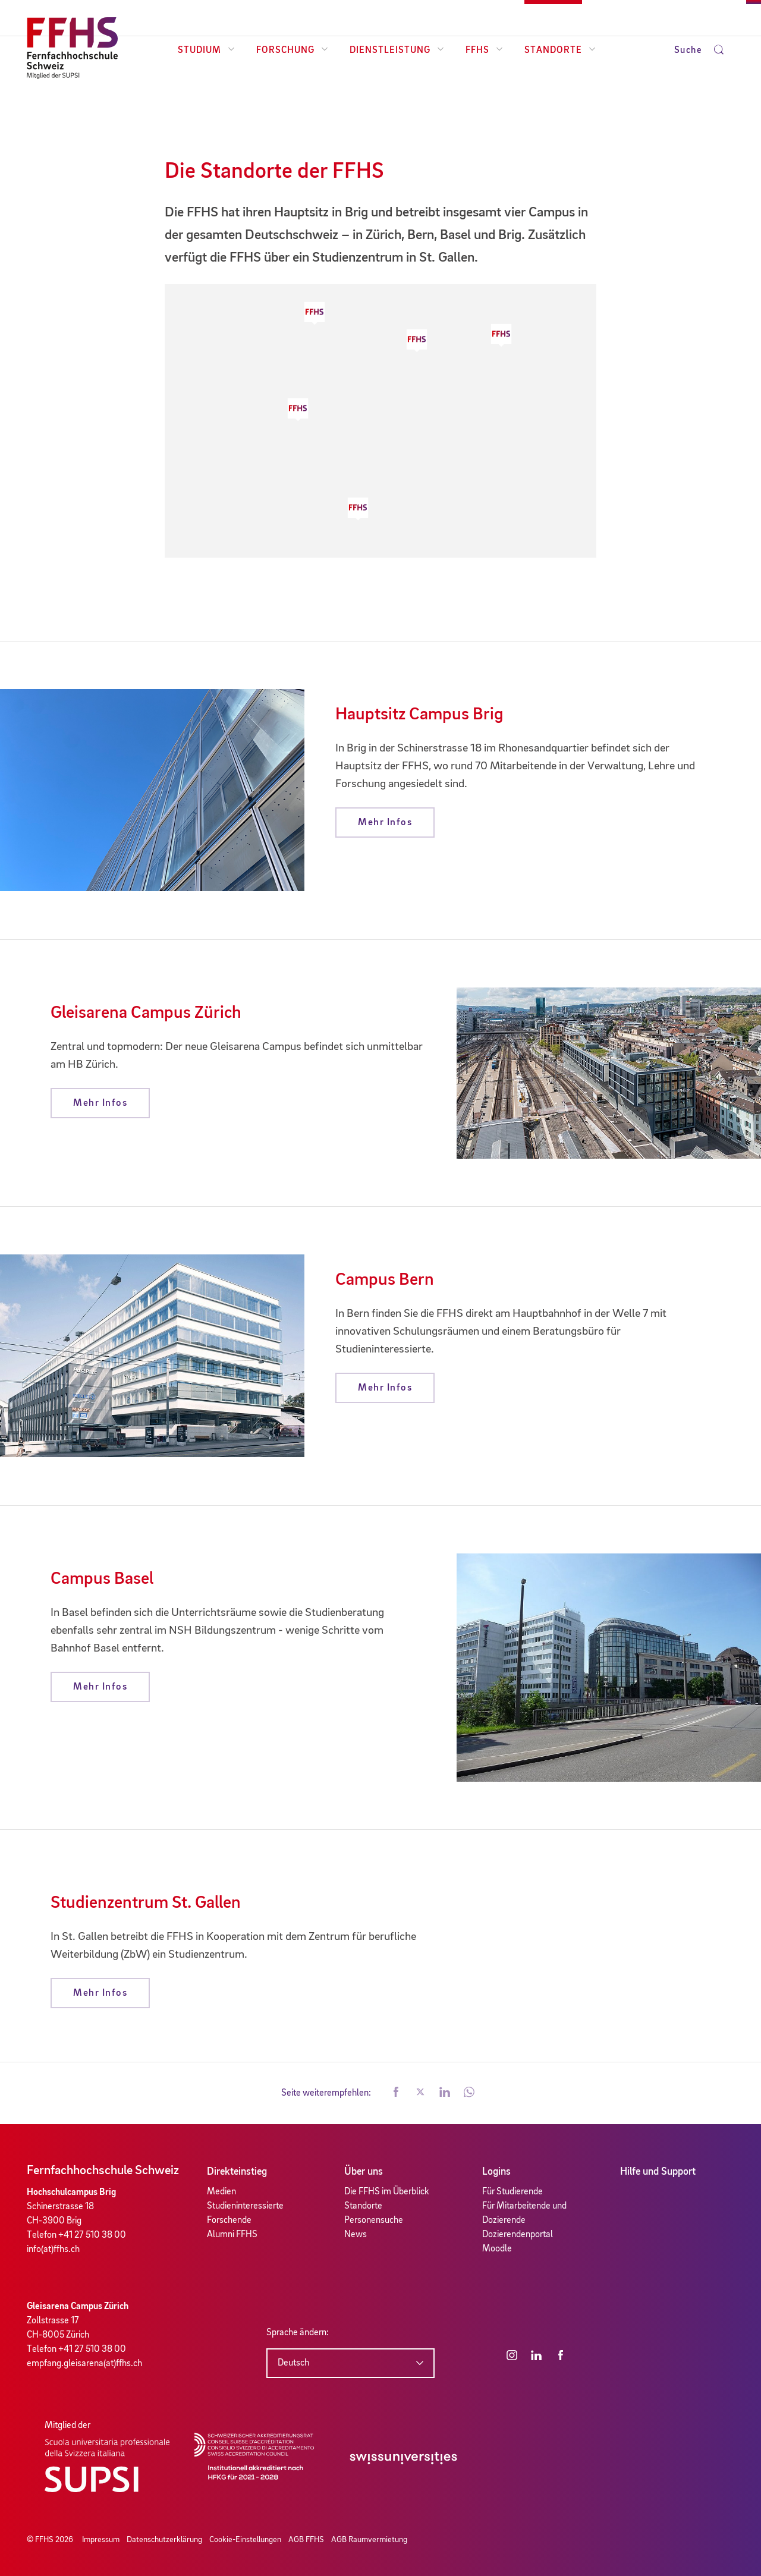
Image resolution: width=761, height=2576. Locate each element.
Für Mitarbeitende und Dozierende (524, 2213)
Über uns (363, 2171)
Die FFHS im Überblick (386, 2192)
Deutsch (293, 2363)
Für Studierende (512, 2192)
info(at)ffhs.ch (53, 2249)
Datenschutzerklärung (164, 2540)
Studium (206, 50)
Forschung (292, 50)
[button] (358, 509)
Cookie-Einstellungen (245, 2540)
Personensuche (373, 2220)
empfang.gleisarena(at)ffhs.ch (84, 2364)
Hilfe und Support (658, 2171)
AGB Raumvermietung (369, 2540)
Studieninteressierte (245, 2206)
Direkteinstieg (237, 2171)
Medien (221, 2192)
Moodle (497, 2249)
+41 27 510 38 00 (92, 2235)
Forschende (229, 2220)
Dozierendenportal (517, 2235)
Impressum (101, 2540)
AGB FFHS (306, 2540)
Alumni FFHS (232, 2235)
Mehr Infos (385, 822)
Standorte (560, 50)
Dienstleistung (397, 50)
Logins (496, 2171)
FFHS (484, 50)
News (355, 2235)
